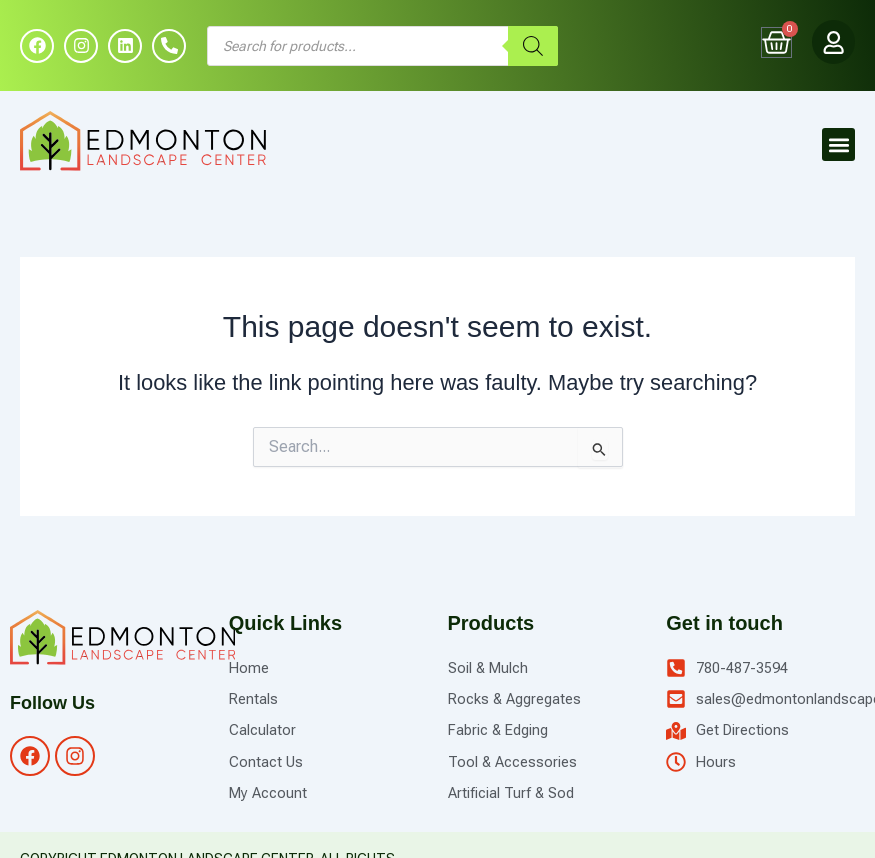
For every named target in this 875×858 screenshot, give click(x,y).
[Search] (533, 47)
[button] (838, 146)
